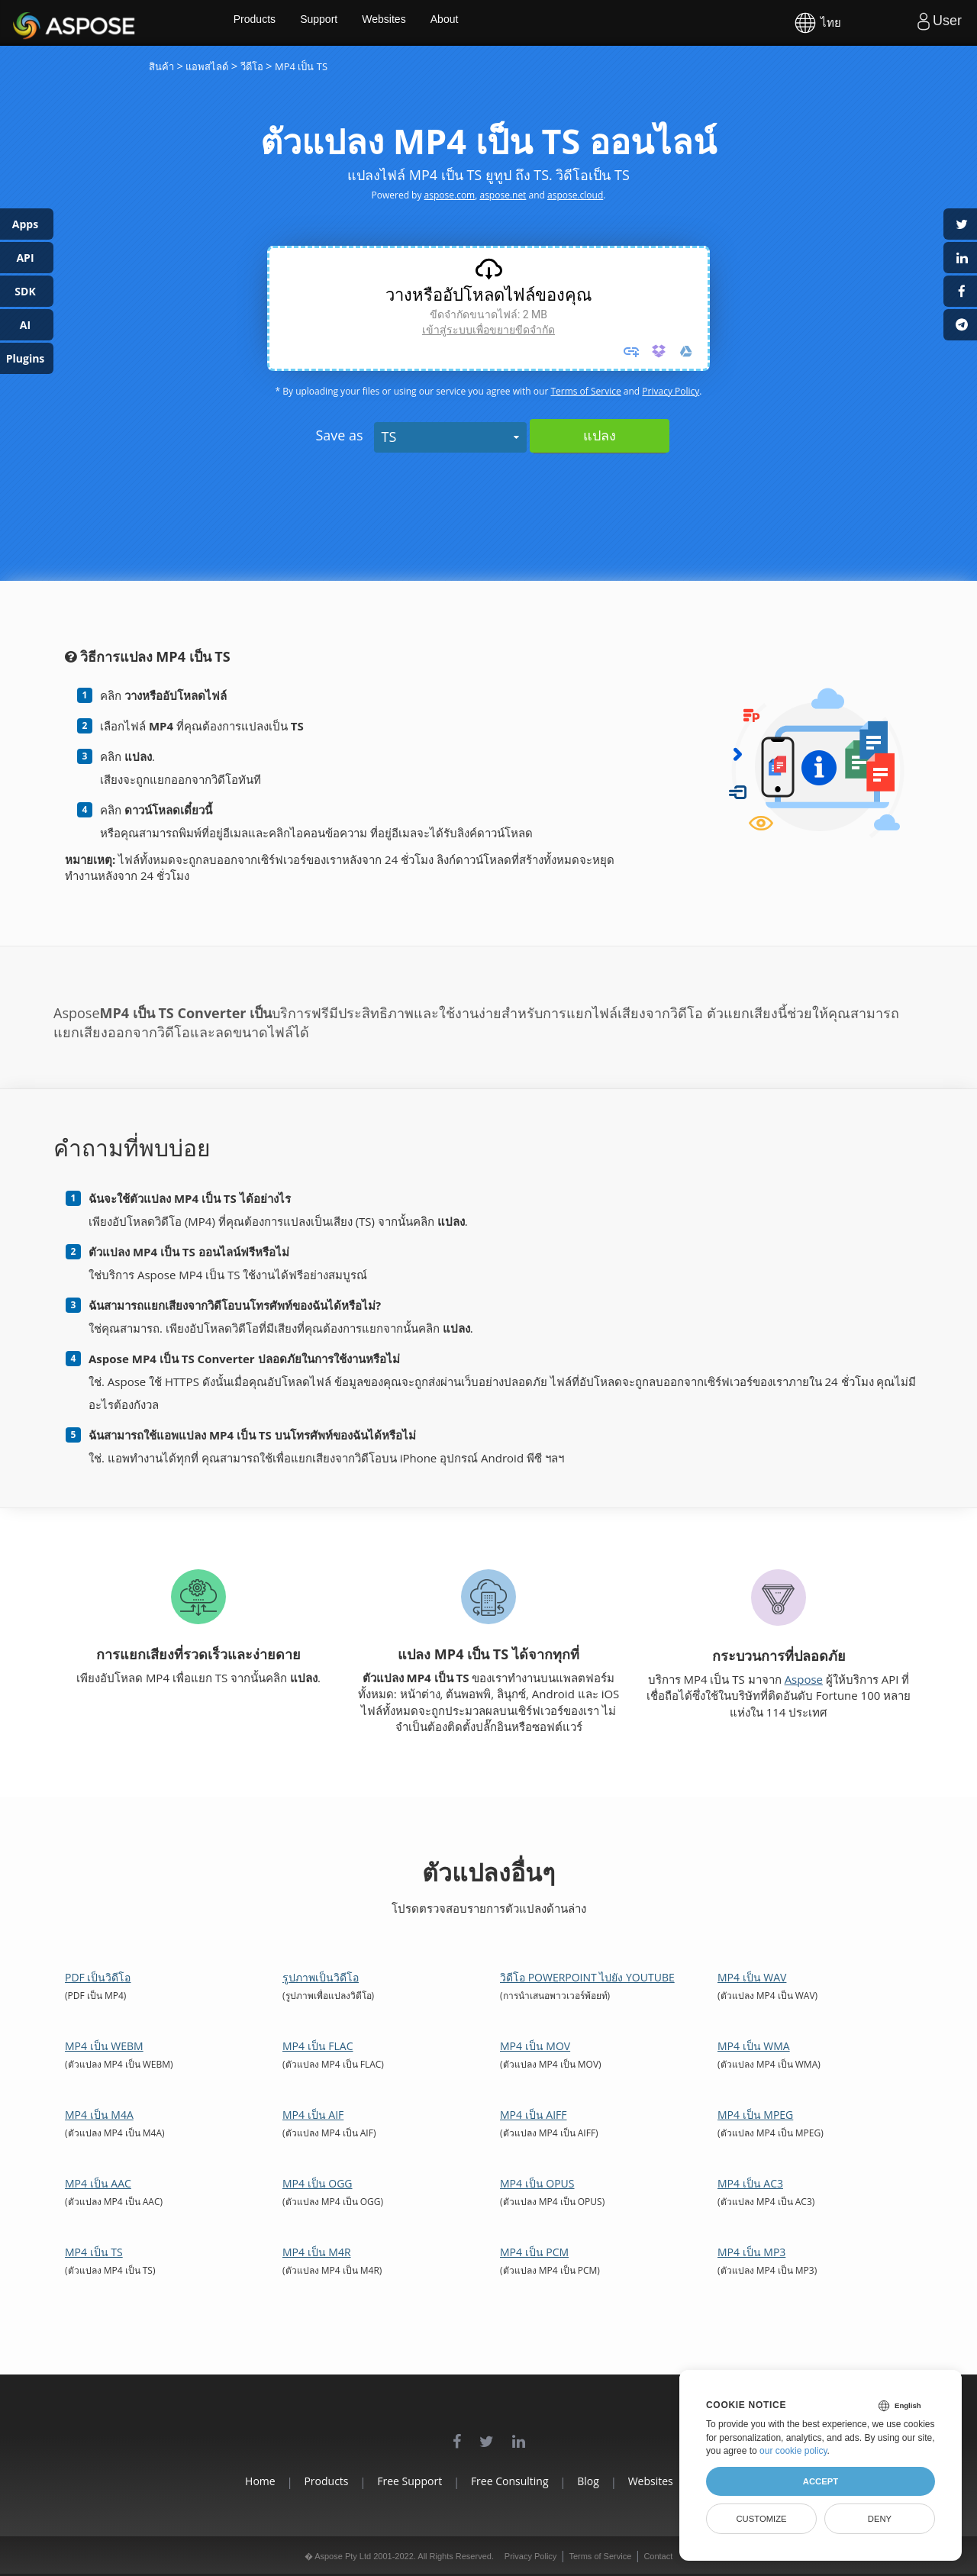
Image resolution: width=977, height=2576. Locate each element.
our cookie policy (793, 2450)
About (494, 23)
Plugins (25, 358)
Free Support (394, 2481)
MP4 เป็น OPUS (537, 2183)
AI (25, 325)
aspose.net (502, 195)
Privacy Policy (670, 391)
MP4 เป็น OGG (317, 2183)
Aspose (30, 22)
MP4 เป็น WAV (751, 1977)
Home (213, 2481)
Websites (431, 23)
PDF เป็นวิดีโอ (98, 1977)
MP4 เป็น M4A (99, 2114)
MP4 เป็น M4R (316, 2252)
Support (364, 23)
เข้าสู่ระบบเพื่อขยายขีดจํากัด (488, 330)
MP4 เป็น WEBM (104, 2046)
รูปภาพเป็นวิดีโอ (320, 1977)
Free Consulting (510, 2481)
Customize (761, 2518)
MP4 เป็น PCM (534, 2252)
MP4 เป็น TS (94, 2252)
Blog (604, 2481)
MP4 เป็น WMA (753, 2046)
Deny (880, 2518)
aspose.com (450, 195)
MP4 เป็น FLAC (317, 2046)
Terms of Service (585, 391)
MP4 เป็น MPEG (755, 2114)
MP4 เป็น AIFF (533, 2114)
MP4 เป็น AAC (98, 2183)
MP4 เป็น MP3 (751, 2252)
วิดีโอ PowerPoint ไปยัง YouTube (587, 1977)
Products (298, 23)
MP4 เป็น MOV (535, 2046)
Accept (820, 2481)
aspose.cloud (575, 195)
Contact (657, 2556)
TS (389, 436)
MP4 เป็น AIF (312, 2114)
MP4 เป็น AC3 (750, 2183)
